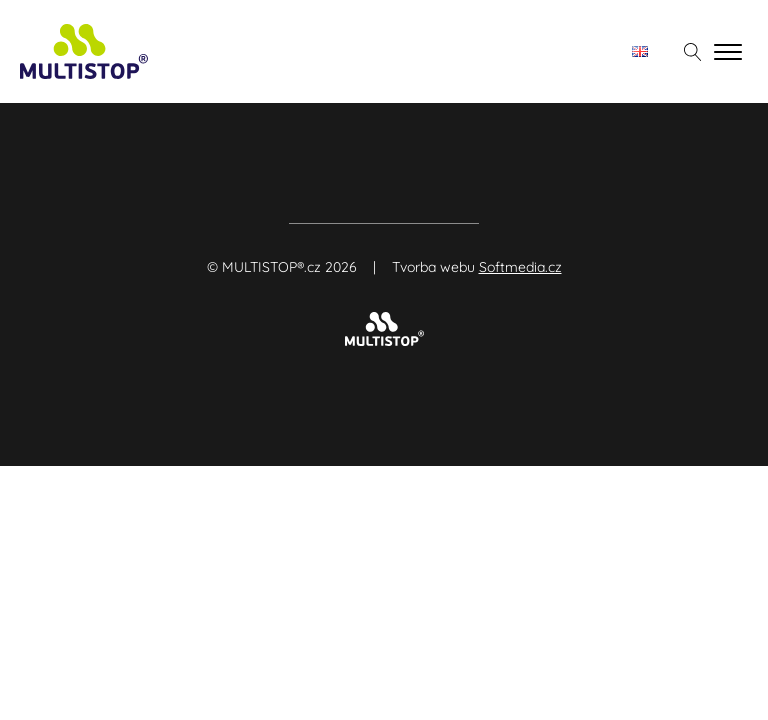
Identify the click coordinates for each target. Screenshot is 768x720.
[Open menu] (728, 52)
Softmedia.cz (520, 267)
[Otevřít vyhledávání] (693, 52)
